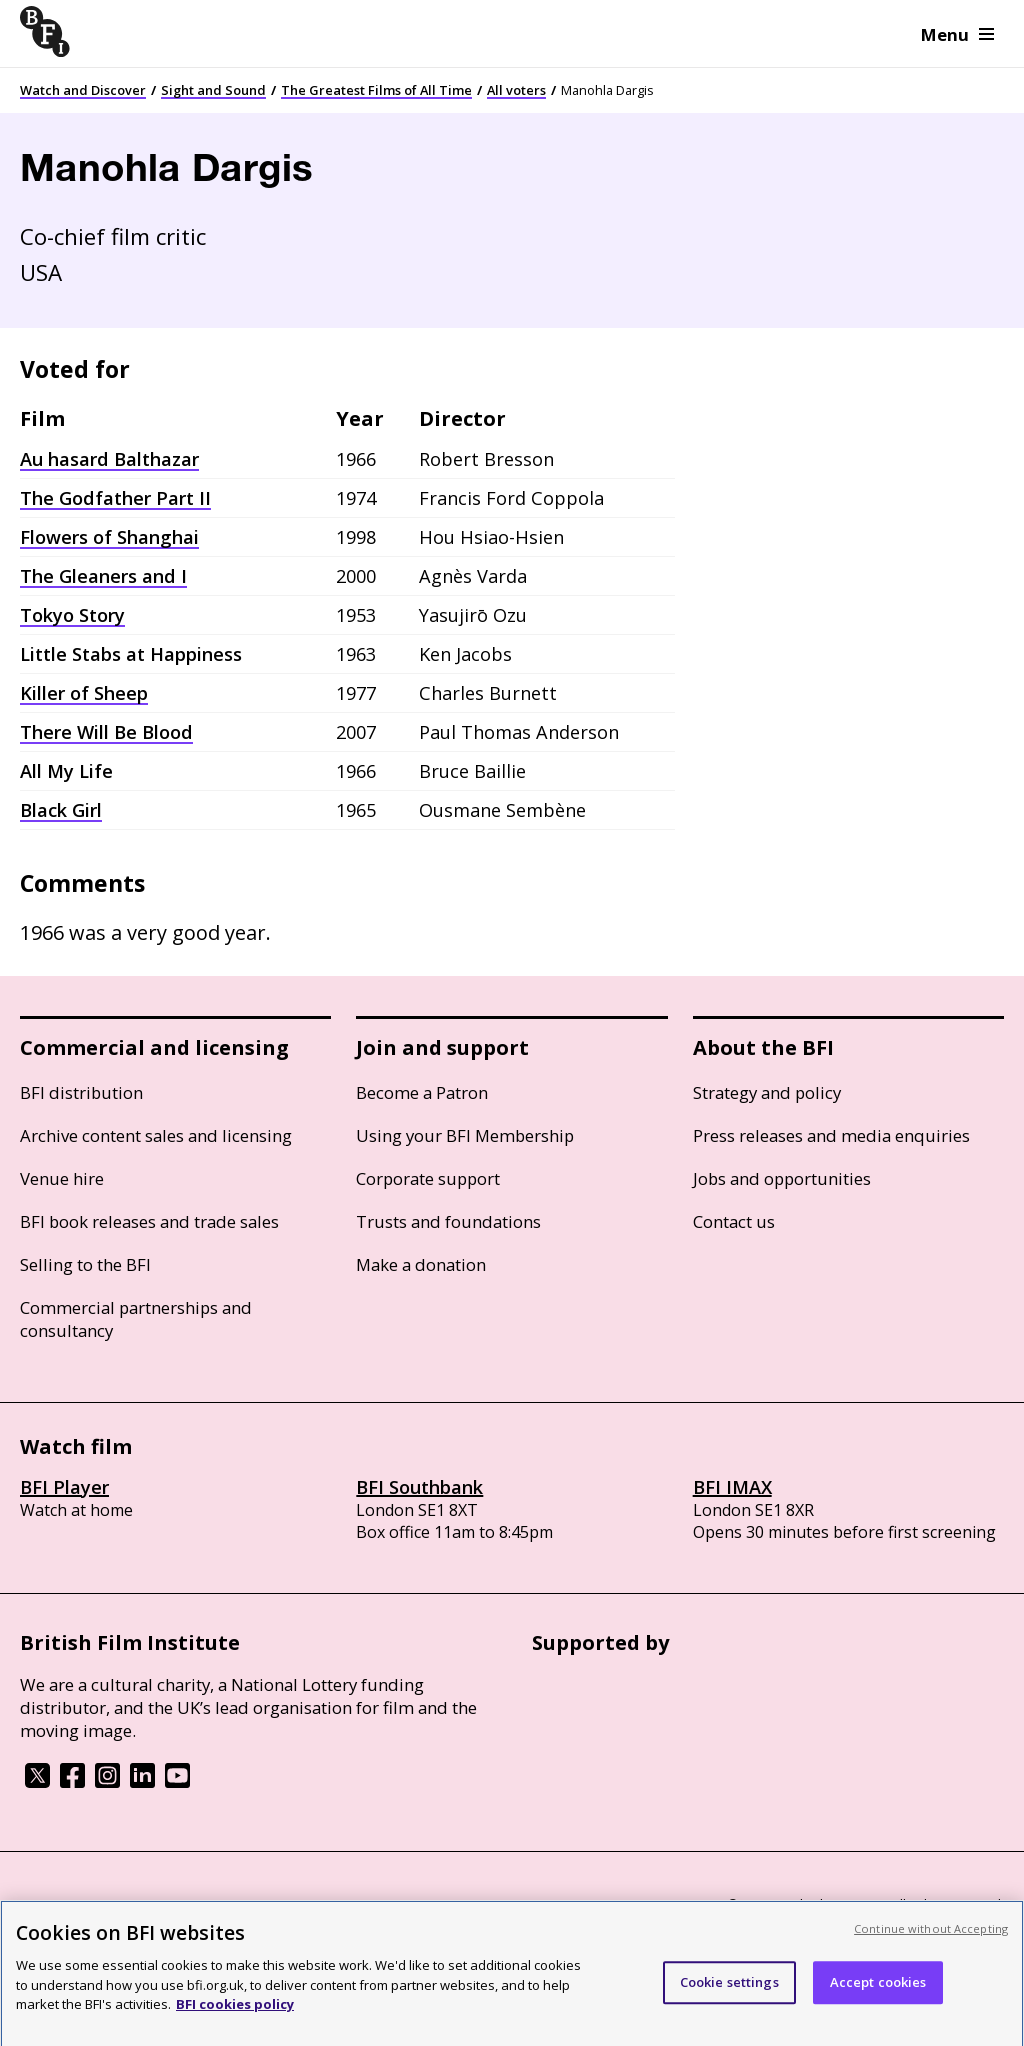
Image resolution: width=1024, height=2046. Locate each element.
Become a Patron (422, 1092)
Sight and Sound (213, 90)
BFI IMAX (732, 1487)
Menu (957, 34)
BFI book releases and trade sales (149, 1221)
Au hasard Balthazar (109, 459)
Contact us (734, 1221)
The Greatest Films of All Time (376, 90)
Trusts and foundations (448, 1221)
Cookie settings (729, 1999)
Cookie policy (187, 1906)
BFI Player (64, 1487)
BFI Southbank (419, 1487)
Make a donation (421, 1264)
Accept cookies (878, 1999)
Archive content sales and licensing (156, 1135)
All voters (516, 90)
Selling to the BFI (85, 1264)
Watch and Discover (83, 90)
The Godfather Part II (115, 498)
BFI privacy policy (75, 1906)
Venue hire (62, 1178)
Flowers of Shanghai (109, 537)
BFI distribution (81, 1092)
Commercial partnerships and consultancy (136, 1319)
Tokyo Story (72, 615)
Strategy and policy (767, 1092)
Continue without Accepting (931, 1945)
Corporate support (428, 1178)
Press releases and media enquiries (831, 1135)
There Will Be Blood (106, 732)
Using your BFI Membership (465, 1135)
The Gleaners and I (103, 576)
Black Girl (61, 810)
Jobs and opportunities (782, 1178)
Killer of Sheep (84, 693)
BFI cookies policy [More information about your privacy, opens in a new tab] (235, 2021)
